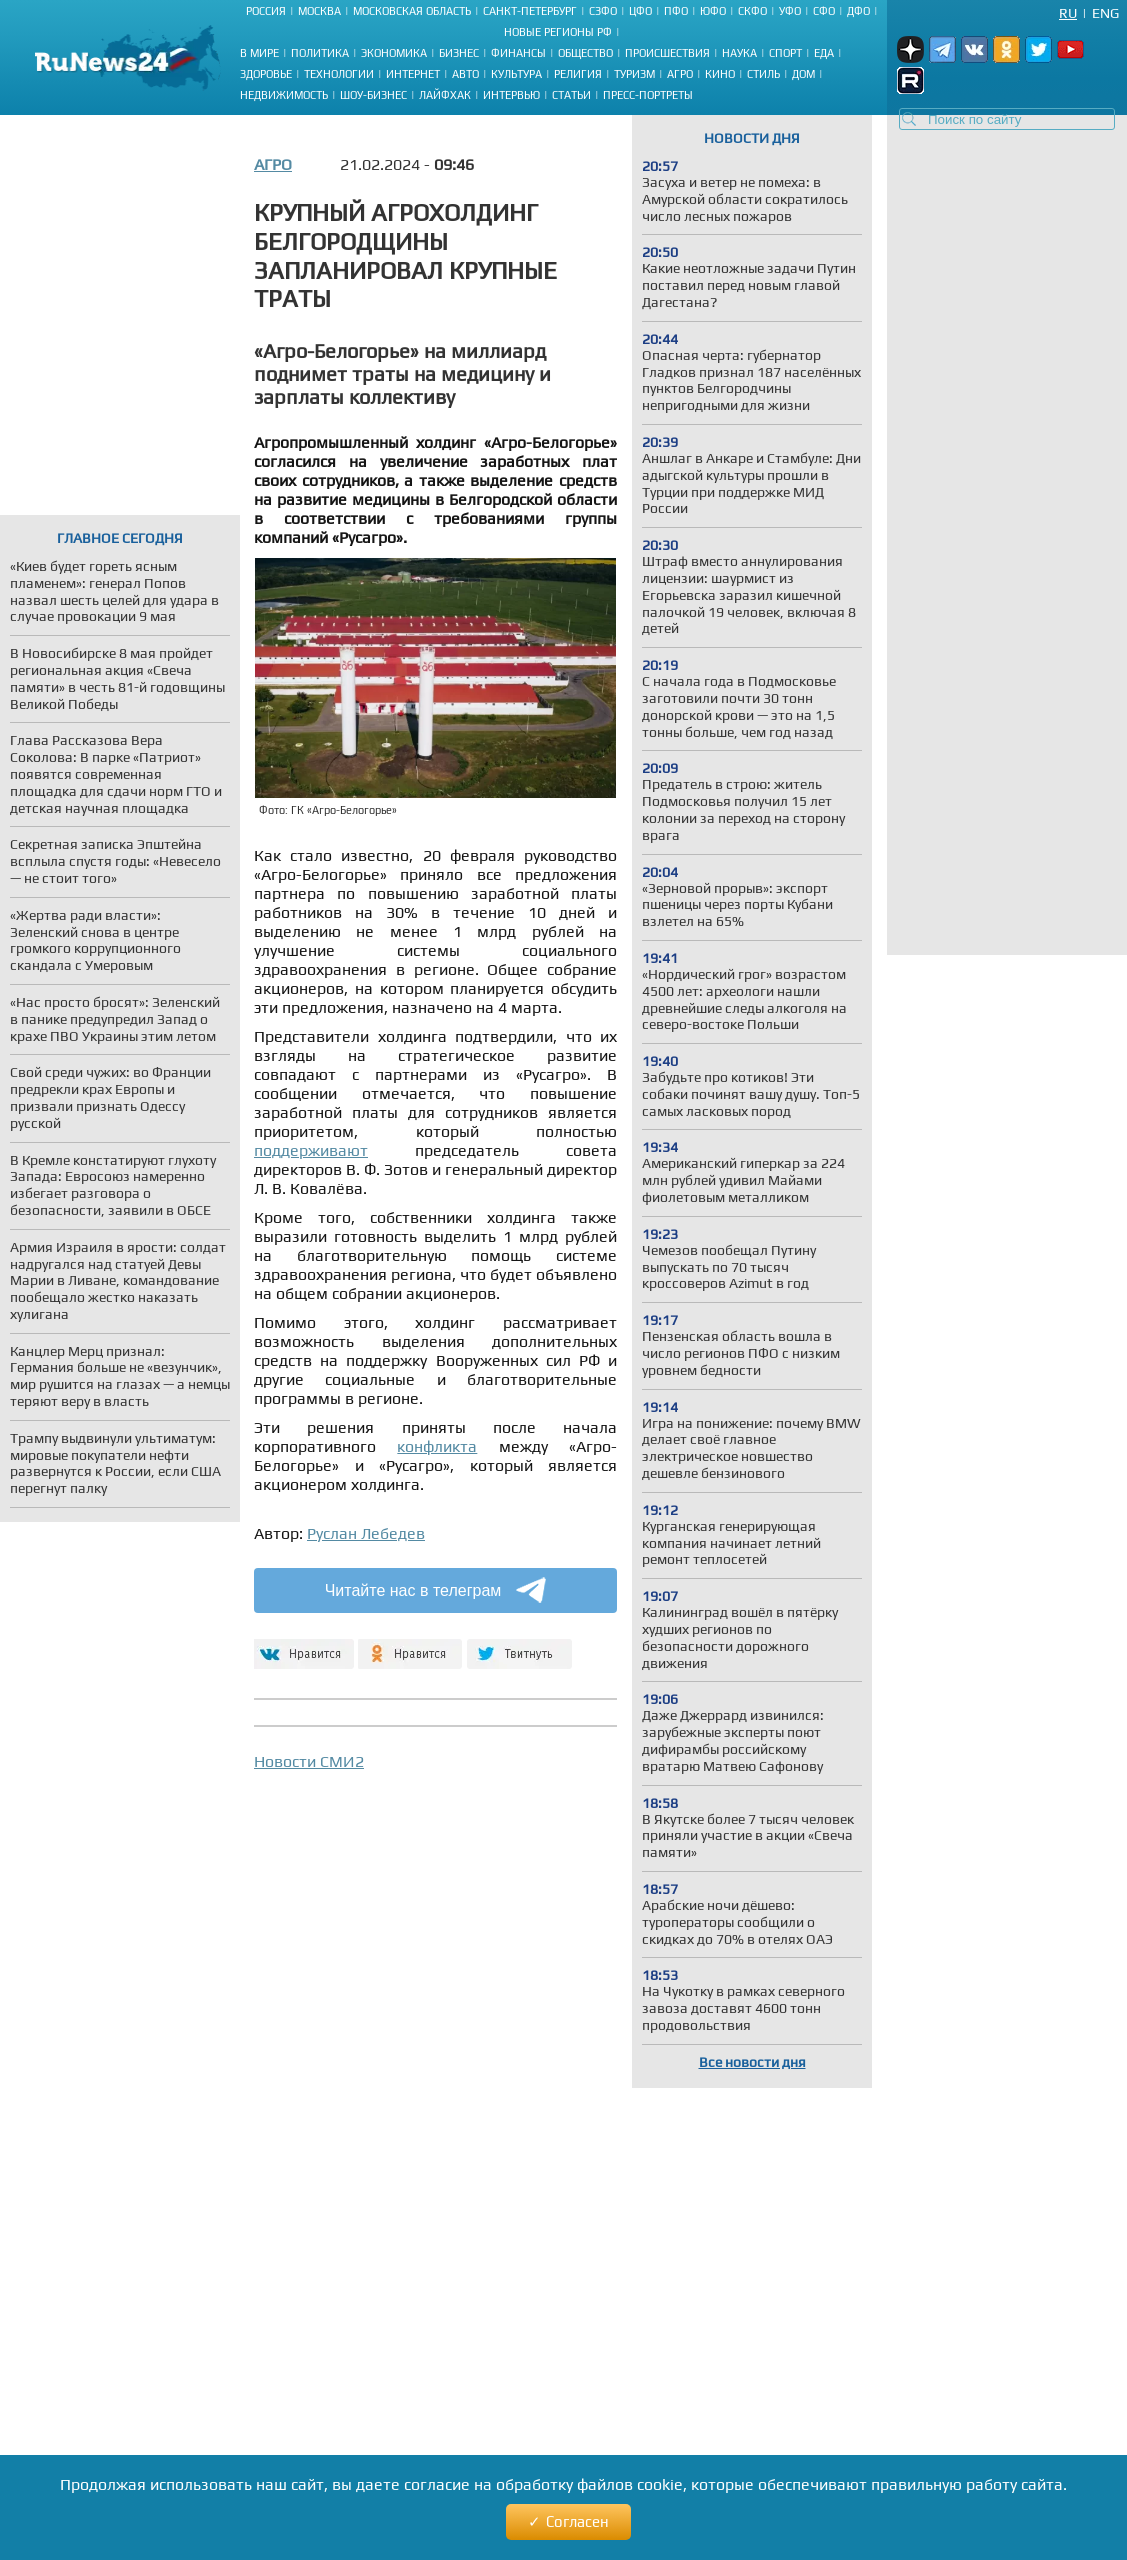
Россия (266, 11)
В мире (259, 53)
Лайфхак (445, 95)
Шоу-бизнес (373, 95)
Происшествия (667, 53)
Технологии (339, 74)
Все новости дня (752, 2062)
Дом (803, 74)
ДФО (858, 11)
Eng (1105, 13)
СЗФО (603, 11)
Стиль (763, 74)
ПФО (676, 11)
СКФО (752, 11)
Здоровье (266, 74)
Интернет (413, 74)
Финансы (518, 53)
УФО (790, 11)
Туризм (634, 74)
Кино (720, 74)
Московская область (412, 11)
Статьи (571, 95)
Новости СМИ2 (309, 1761)
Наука (739, 53)
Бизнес (459, 53)
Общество (585, 53)
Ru (1068, 13)
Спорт (785, 53)
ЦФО (640, 11)
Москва (319, 11)
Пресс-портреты (648, 95)
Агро (680, 74)
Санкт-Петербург (530, 11)
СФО (824, 11)
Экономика (394, 53)
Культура (516, 74)
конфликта (437, 1446)
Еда (824, 53)
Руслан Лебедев (366, 1533)
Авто (465, 74)
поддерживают (311, 1150)
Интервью (511, 95)
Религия (578, 74)
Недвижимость (284, 95)
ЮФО (713, 11)
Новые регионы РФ (558, 32)
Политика (320, 53)
